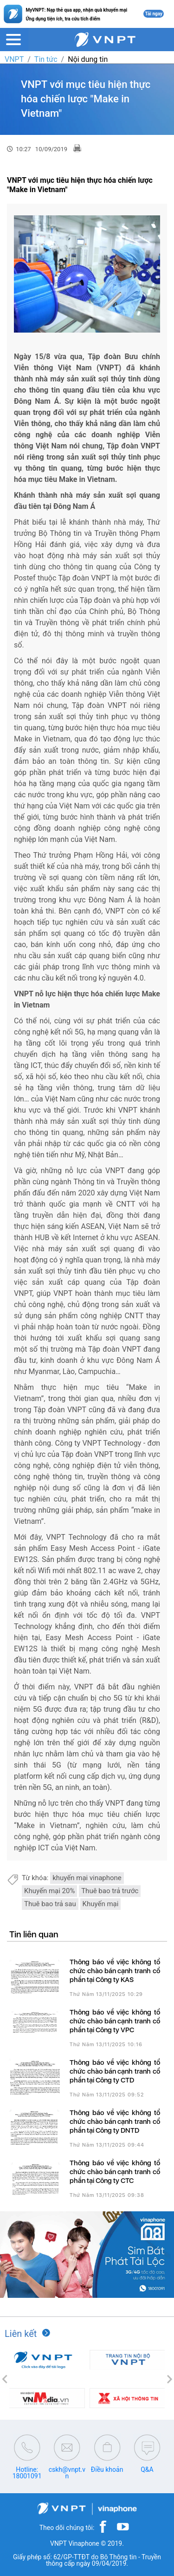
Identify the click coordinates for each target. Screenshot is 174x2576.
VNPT (14, 59)
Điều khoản (107, 2469)
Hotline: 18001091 (27, 2473)
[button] (4, 2379)
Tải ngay (153, 13)
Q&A (147, 2469)
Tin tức (46, 59)
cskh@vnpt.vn (67, 2473)
